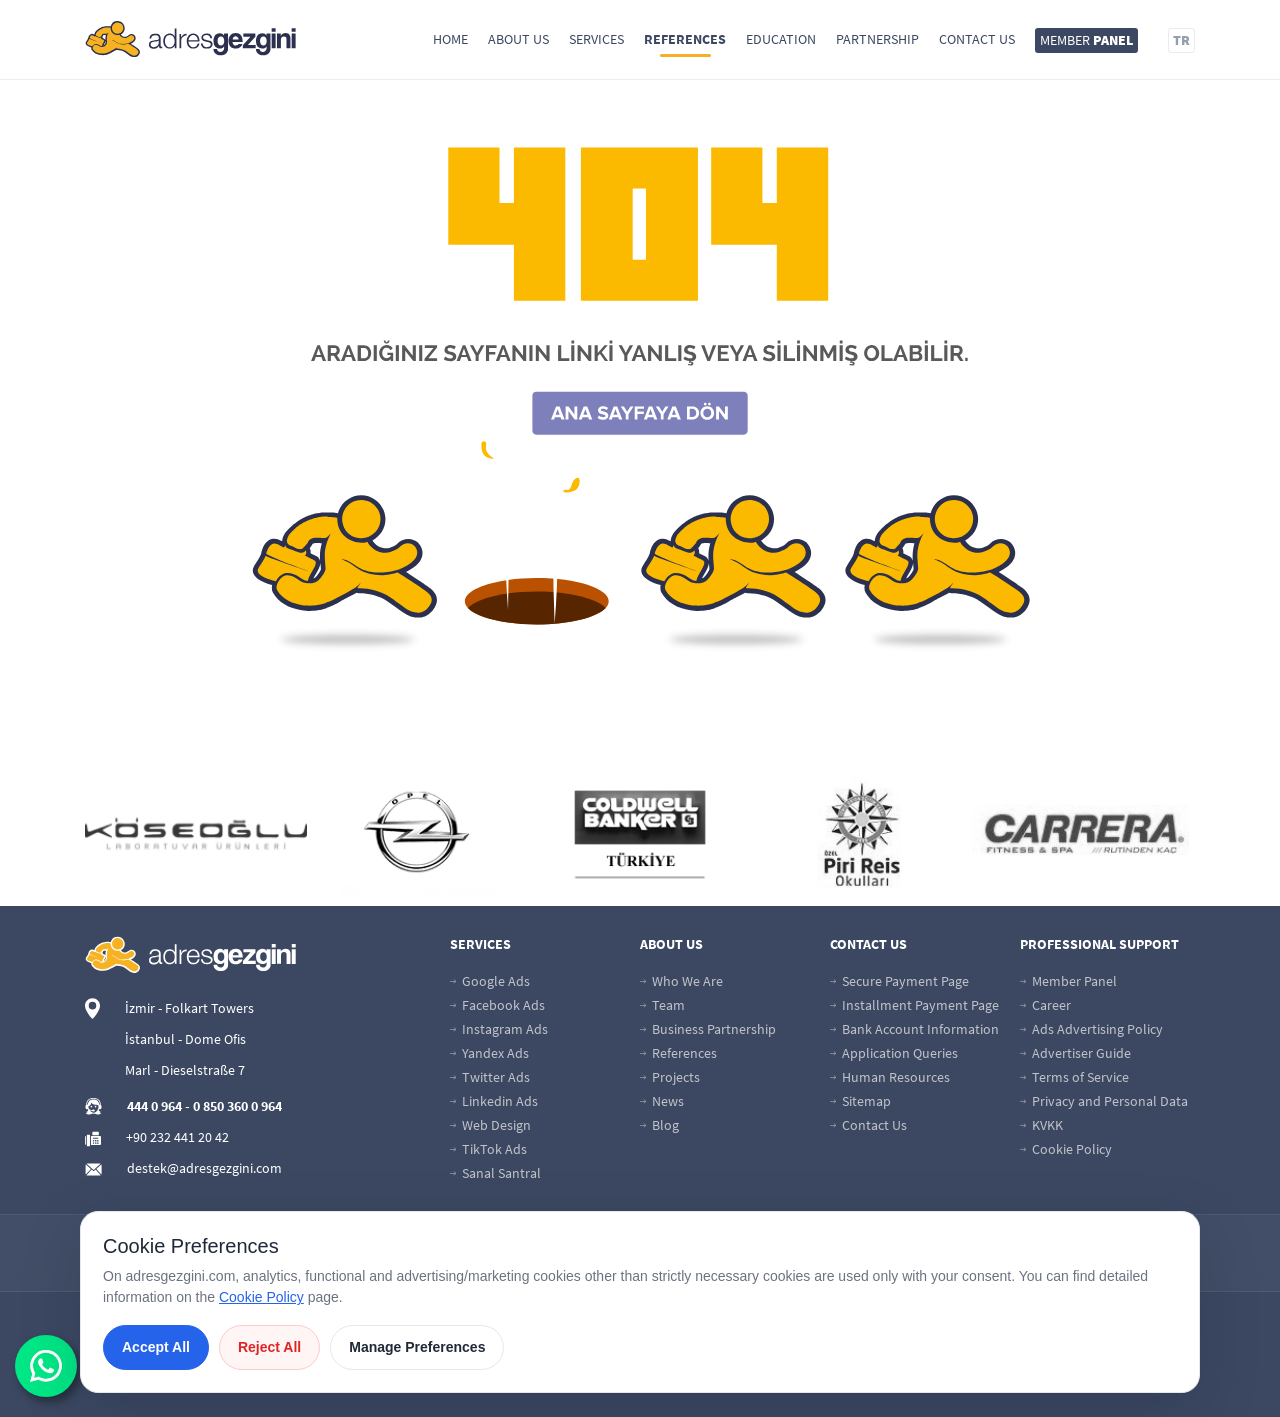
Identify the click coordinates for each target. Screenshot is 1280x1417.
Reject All (269, 1347)
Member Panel (1068, 981)
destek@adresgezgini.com (204, 1168)
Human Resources (890, 1077)
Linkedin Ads (494, 1101)
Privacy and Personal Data (1104, 1101)
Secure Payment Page (899, 981)
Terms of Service (1074, 1077)
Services (596, 39)
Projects (670, 1077)
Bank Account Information (914, 1029)
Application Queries (894, 1053)
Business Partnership (708, 1029)
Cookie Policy (1066, 1149)
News (662, 1101)
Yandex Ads (489, 1053)
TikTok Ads (488, 1149)
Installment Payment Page (914, 1005)
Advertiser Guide (1075, 1053)
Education (781, 39)
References (685, 39)
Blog (659, 1125)
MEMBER (1086, 40)
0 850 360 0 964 (237, 1106)
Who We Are (681, 981)
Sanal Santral (495, 1173)
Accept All (156, 1347)
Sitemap (860, 1101)
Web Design (490, 1125)
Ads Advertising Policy (1091, 1029)
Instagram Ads (499, 1029)
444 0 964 (154, 1106)
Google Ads (490, 981)
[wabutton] (46, 1366)
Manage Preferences (417, 1347)
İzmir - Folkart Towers (189, 1008)
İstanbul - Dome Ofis (185, 1039)
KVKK (1041, 1125)
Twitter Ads (490, 1077)
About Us (518, 39)
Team (662, 1005)
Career (1045, 1005)
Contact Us (977, 39)
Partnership (877, 39)
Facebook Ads (497, 1005)
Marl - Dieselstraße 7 (185, 1070)
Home (450, 39)
